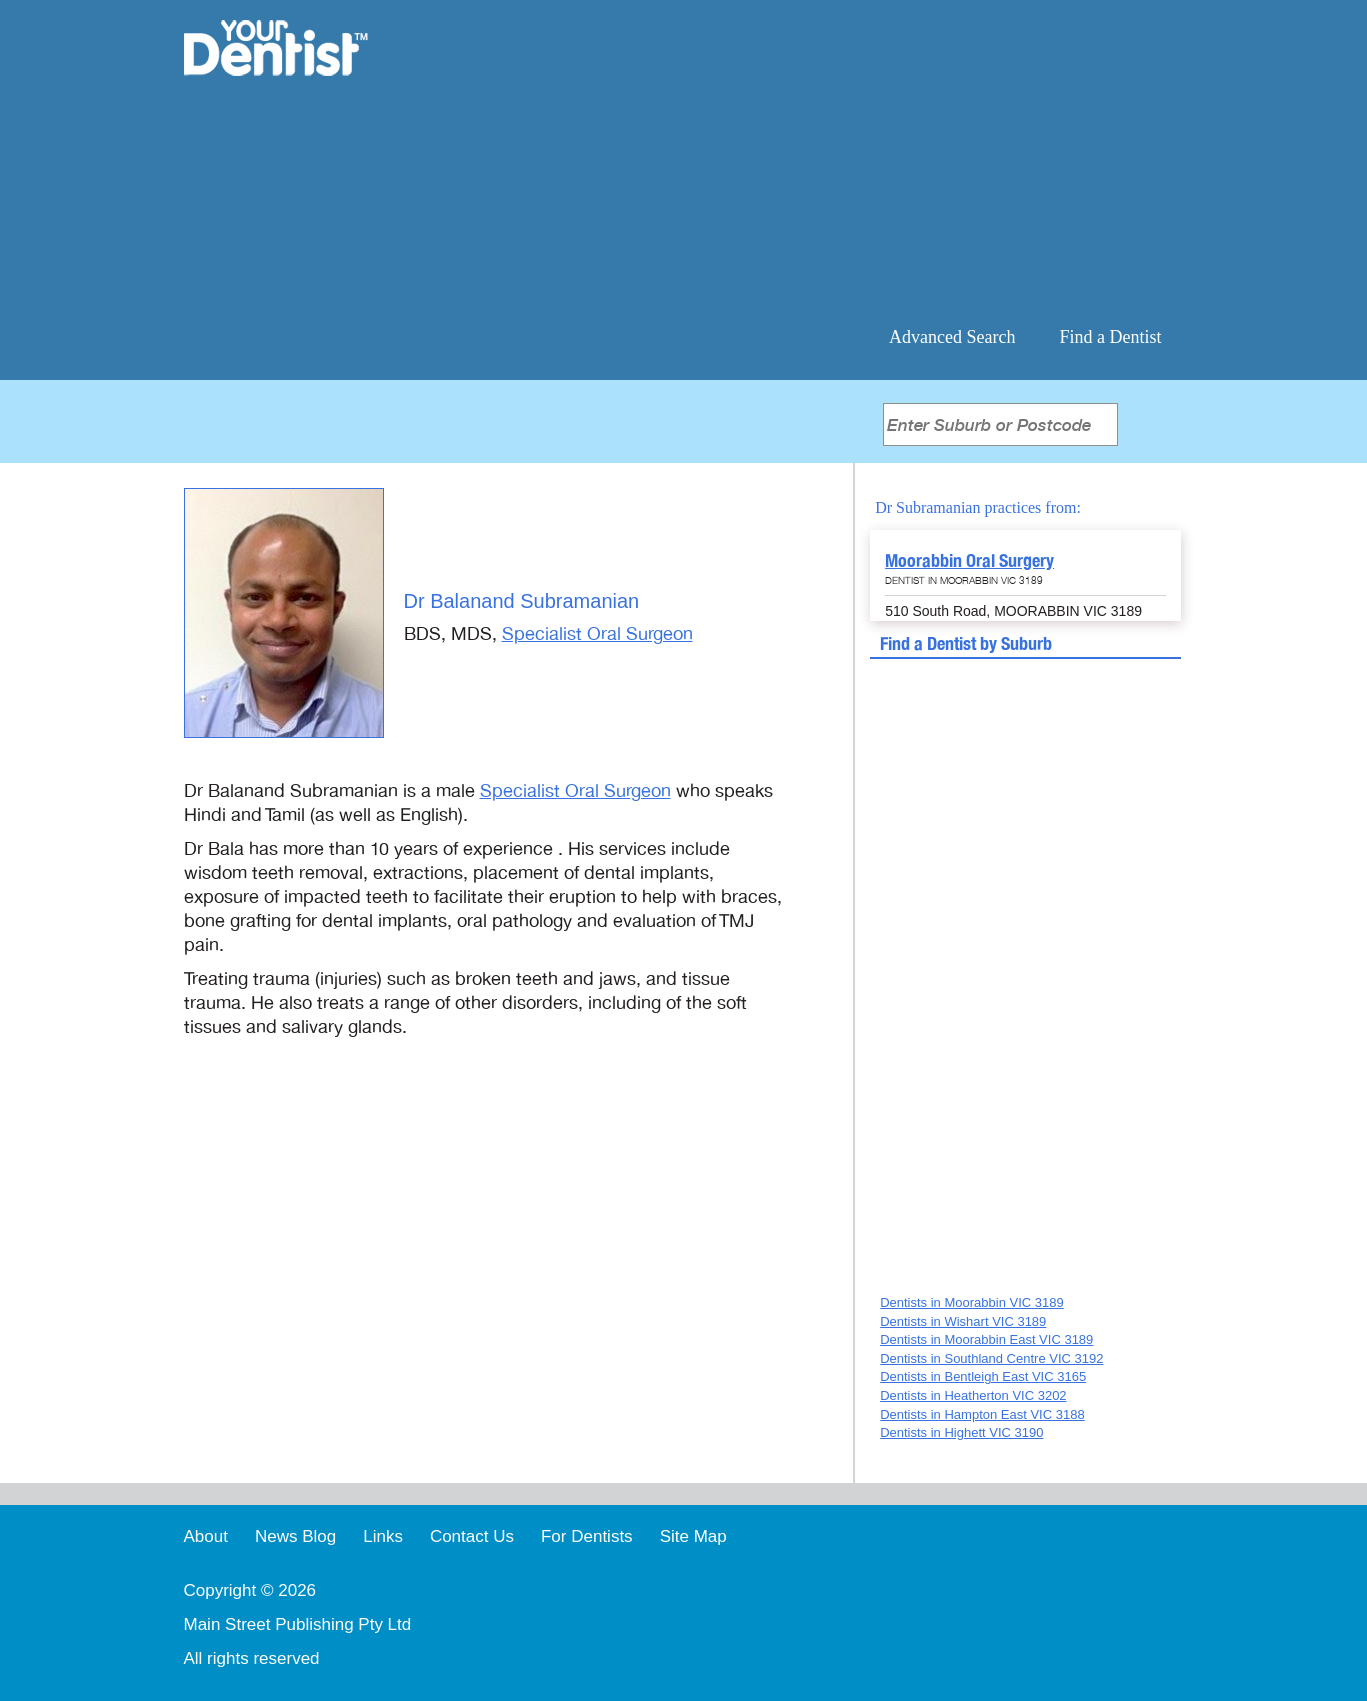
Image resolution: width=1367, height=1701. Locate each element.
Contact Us (472, 1536)
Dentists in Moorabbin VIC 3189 (972, 1302)
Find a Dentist (1111, 337)
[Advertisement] (812, 160)
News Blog (295, 1536)
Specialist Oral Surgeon (597, 634)
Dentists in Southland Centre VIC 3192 (991, 1358)
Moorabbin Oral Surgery (969, 560)
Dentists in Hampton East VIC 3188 (982, 1414)
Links (383, 1536)
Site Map (693, 1536)
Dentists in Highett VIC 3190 (961, 1432)
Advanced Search (952, 337)
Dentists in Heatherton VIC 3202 (973, 1395)
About (206, 1536)
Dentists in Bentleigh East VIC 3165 (983, 1376)
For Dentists (587, 1536)
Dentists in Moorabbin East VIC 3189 (986, 1339)
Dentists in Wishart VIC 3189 (963, 1321)
